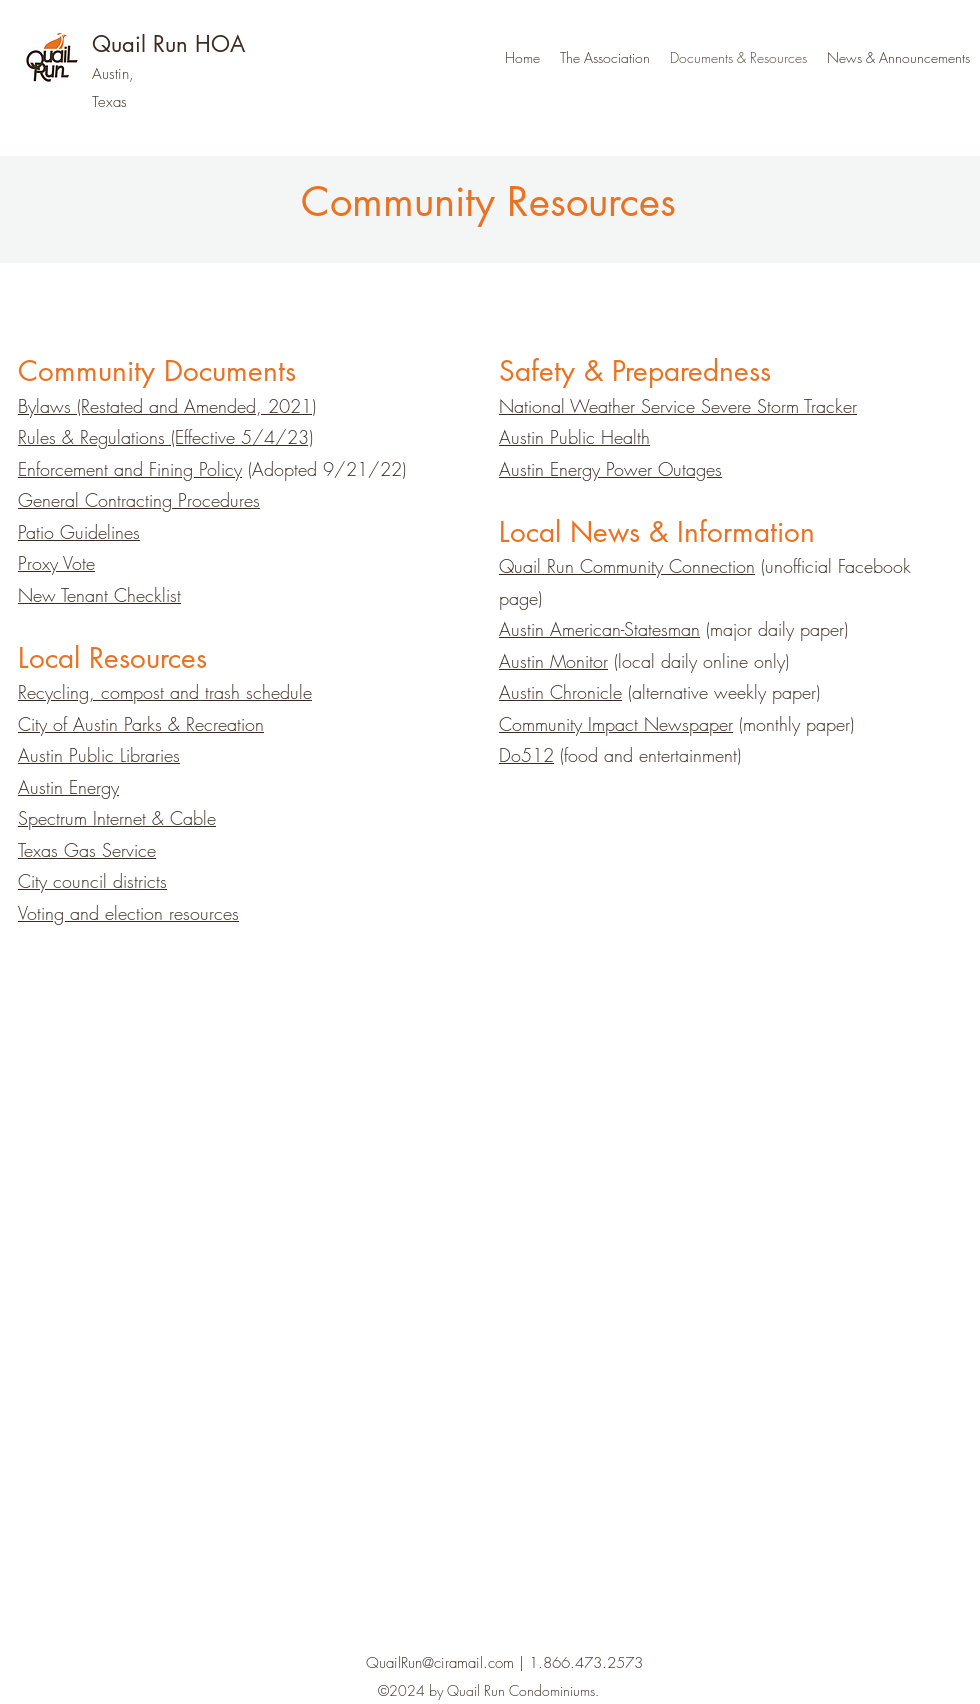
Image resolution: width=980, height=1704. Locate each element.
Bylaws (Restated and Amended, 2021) (167, 406)
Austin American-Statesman (599, 629)
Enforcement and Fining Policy (130, 469)
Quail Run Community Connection (627, 566)
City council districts (92, 881)
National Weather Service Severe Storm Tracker (678, 406)
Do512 (526, 755)
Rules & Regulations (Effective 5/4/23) (165, 437)
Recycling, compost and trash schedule (165, 692)
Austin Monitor (553, 661)
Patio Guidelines (79, 532)
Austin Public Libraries (99, 755)
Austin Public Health (574, 437)
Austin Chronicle (560, 692)
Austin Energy (68, 787)
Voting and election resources (128, 913)
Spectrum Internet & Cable (117, 818)
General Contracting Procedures (139, 500)
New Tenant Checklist (99, 595)
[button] (605, 58)
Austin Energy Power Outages (610, 469)
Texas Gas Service (87, 850)
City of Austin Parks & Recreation (141, 724)
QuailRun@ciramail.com (440, 1663)
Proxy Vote (56, 563)
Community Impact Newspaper (616, 724)
